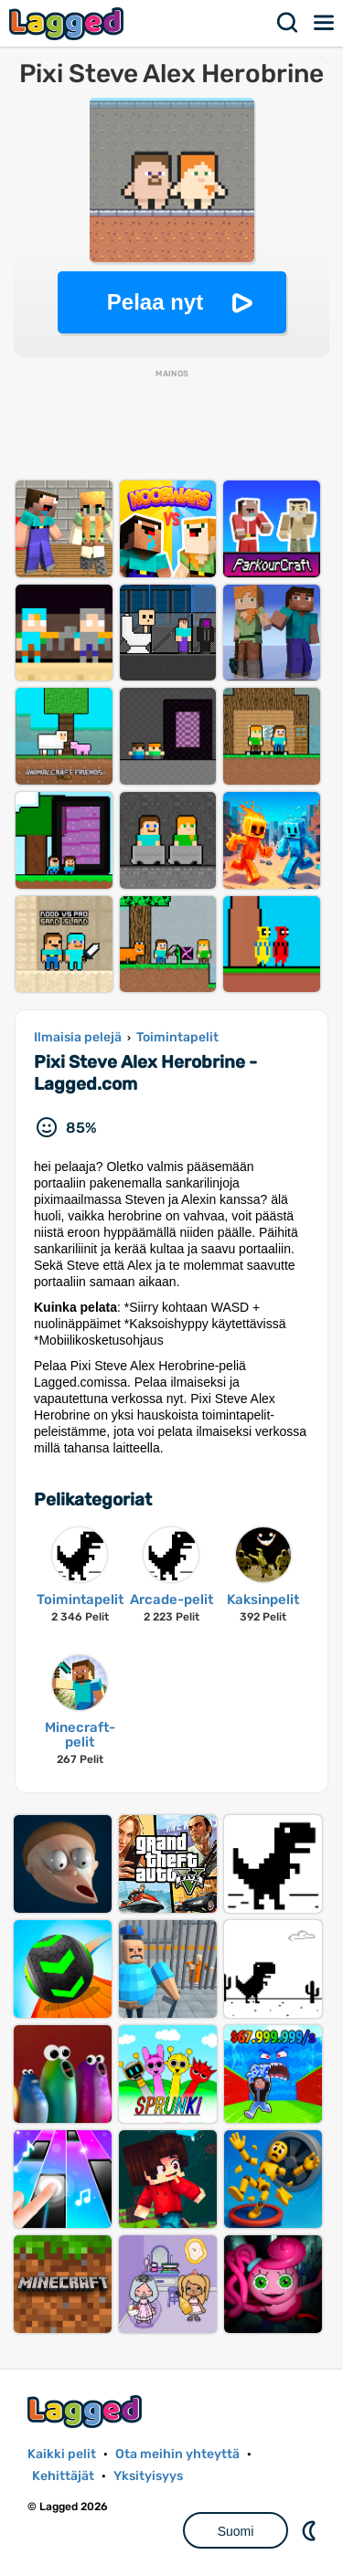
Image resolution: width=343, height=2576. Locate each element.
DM (311, 2530)
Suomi (236, 2531)
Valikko (324, 23)
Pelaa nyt (155, 302)
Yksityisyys (148, 2476)
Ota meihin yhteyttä (177, 2454)
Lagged (68, 23)
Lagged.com (86, 2411)
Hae (288, 23)
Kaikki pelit (61, 2454)
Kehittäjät (63, 2476)
